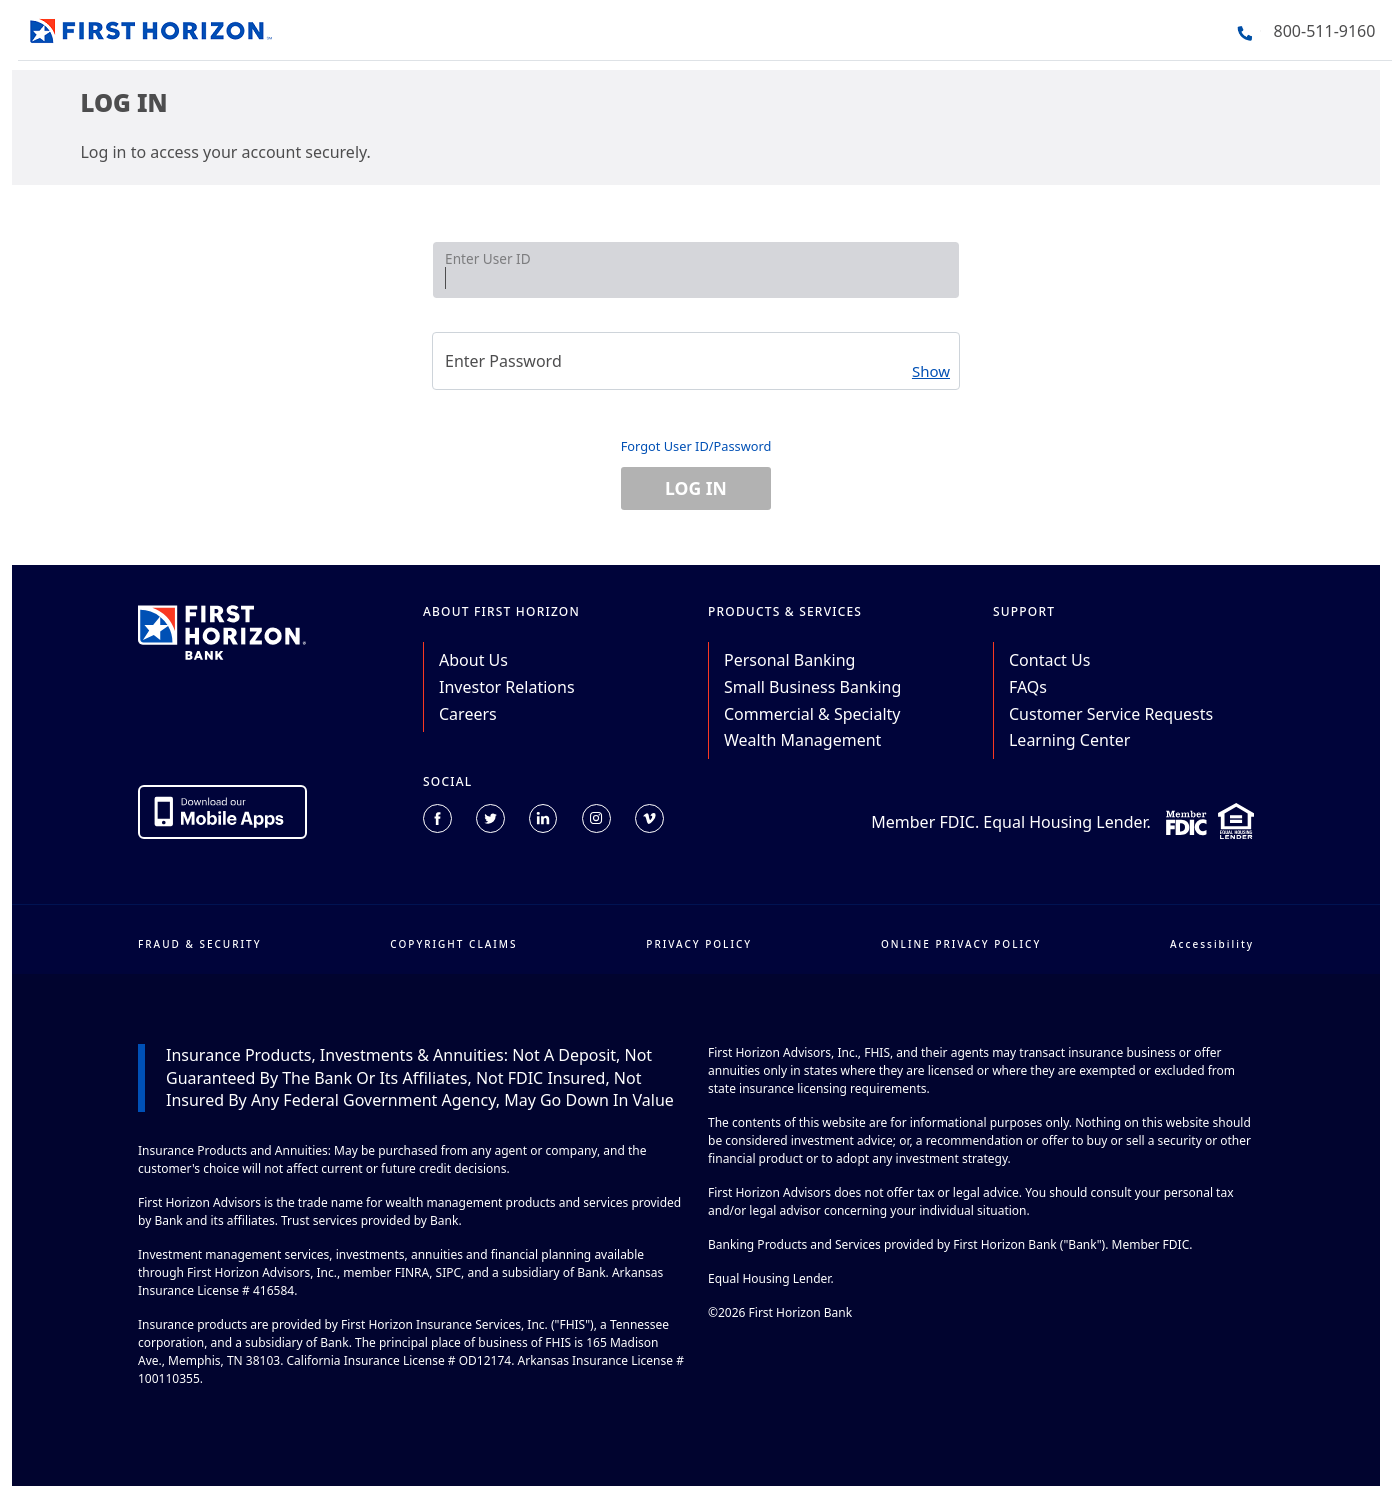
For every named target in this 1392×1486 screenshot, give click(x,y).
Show (931, 371)
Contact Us (1049, 660)
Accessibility (1212, 944)
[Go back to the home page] (151, 28)
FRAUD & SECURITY (200, 944)
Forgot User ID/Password (696, 446)
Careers (468, 714)
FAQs (1028, 687)
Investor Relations (507, 687)
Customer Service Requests (1111, 714)
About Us (473, 660)
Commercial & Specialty (812, 714)
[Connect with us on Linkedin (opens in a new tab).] (543, 818)
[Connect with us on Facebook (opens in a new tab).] (437, 818)
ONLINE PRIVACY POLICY (961, 944)
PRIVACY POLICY (699, 944)
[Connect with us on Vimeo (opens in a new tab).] (649, 818)
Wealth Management (802, 740)
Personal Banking (789, 660)
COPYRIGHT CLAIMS (453, 944)
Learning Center (1069, 740)
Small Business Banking (812, 687)
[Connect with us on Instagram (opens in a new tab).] (596, 818)
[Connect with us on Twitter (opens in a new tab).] (490, 818)
